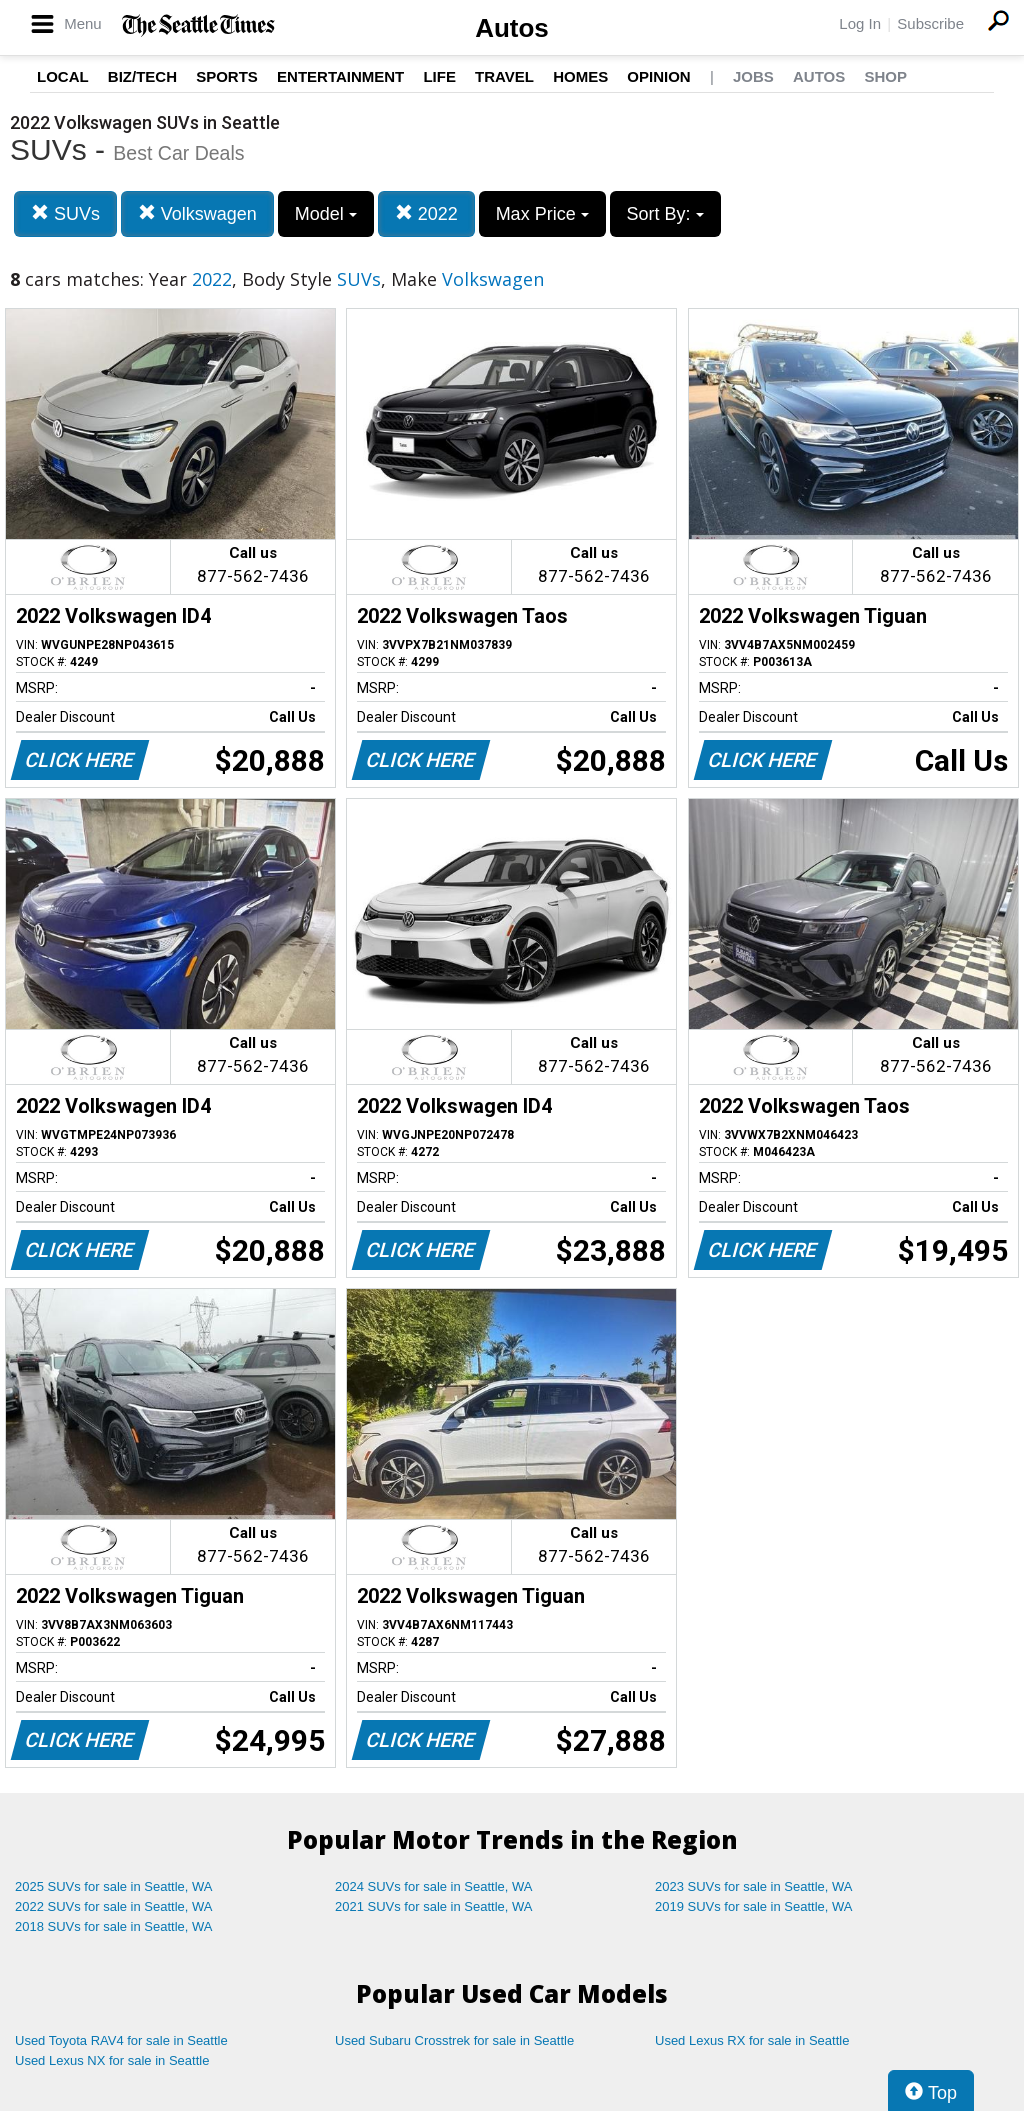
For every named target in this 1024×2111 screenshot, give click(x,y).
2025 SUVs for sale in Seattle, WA (114, 1886)
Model (326, 214)
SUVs (65, 213)
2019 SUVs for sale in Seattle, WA (754, 1906)
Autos (512, 28)
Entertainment (340, 76)
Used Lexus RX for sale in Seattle (752, 2040)
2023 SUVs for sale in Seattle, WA (754, 1886)
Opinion (658, 76)
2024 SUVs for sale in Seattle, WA (434, 1886)
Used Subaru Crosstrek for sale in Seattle (454, 2040)
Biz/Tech (142, 76)
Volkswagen (197, 213)
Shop (885, 76)
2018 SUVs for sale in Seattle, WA (114, 1926)
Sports (227, 76)
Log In (860, 23)
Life (439, 76)
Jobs (753, 76)
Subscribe (930, 23)
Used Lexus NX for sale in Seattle (112, 2060)
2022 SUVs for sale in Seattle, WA (114, 1906)
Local (63, 76)
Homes (580, 76)
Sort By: (665, 214)
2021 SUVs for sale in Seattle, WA (434, 1906)
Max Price (542, 214)
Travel (504, 76)
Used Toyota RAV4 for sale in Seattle (121, 2040)
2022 (426, 213)
